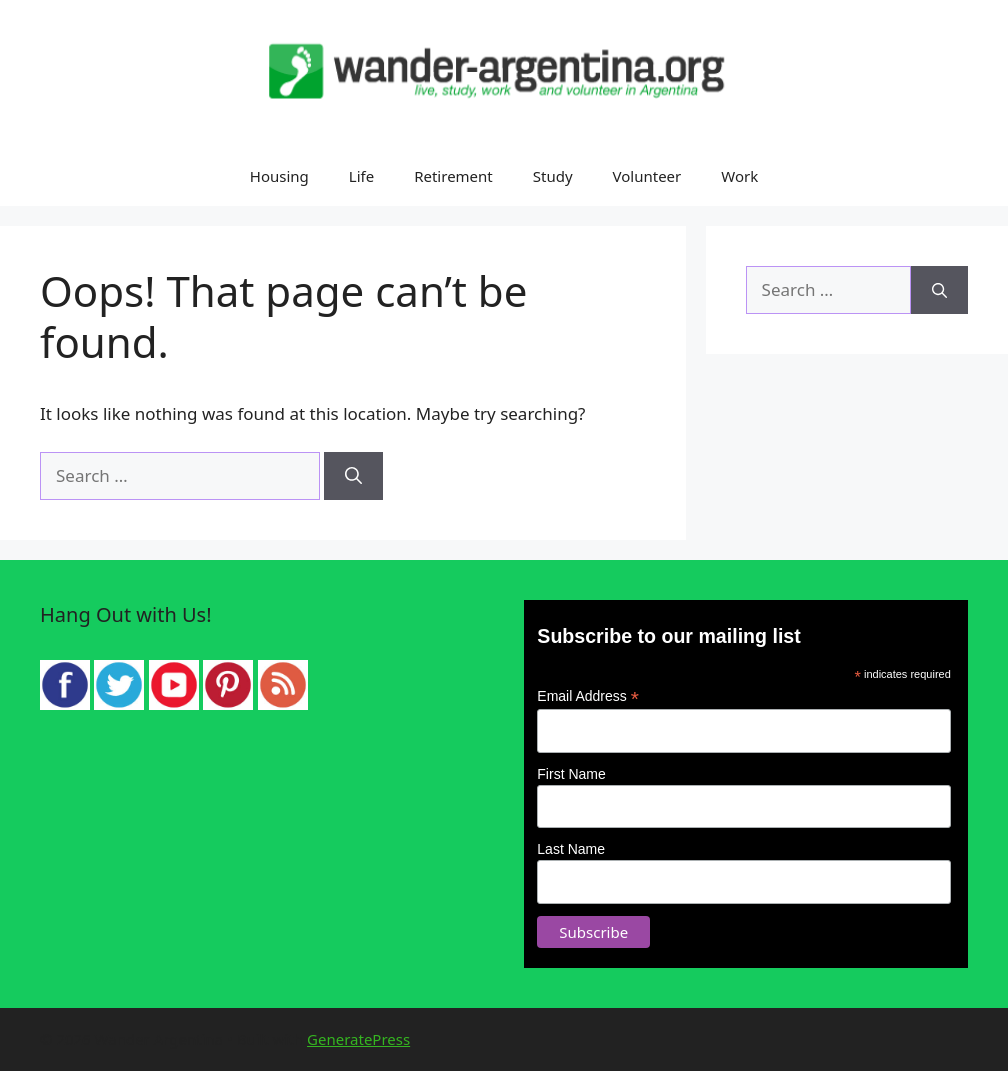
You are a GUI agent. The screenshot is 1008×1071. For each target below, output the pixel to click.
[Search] (353, 476)
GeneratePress (358, 1039)
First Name (571, 774)
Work (739, 176)
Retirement (453, 176)
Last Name (571, 849)
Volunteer (647, 176)
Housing (279, 176)
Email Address (588, 696)
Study (553, 176)
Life (361, 176)
